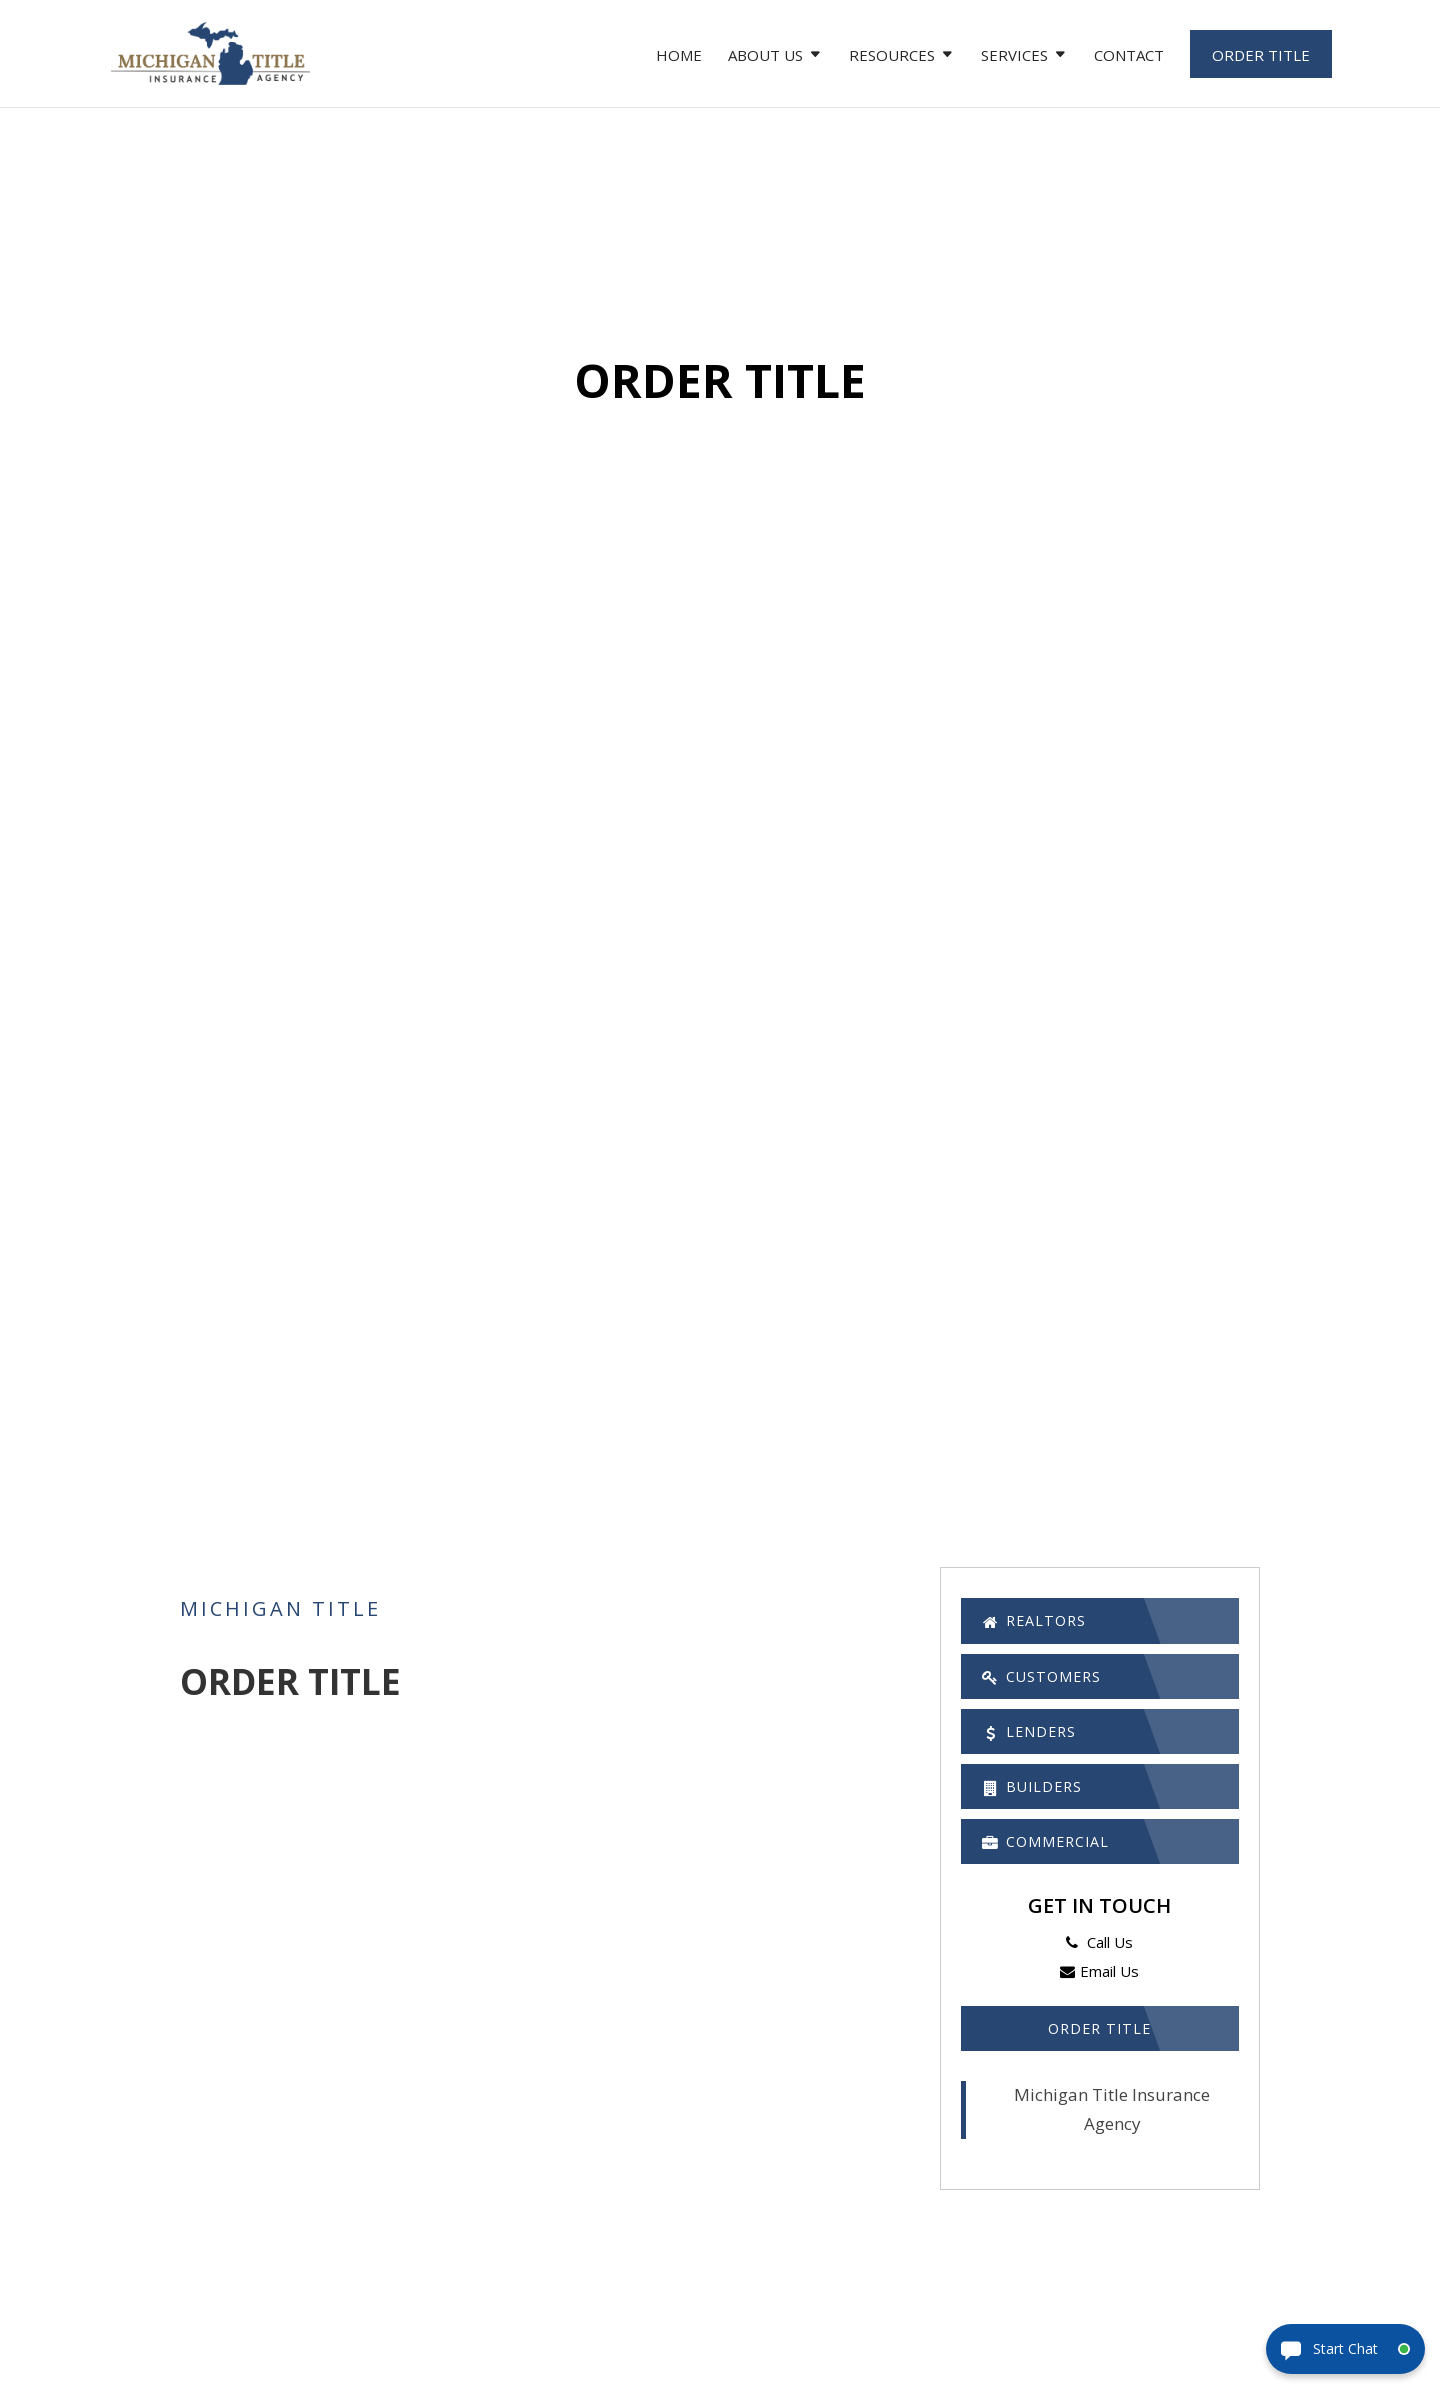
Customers (1055, 1684)
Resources (892, 56)
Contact (1129, 56)
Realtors (1045, 1623)
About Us (765, 56)
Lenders (1039, 1745)
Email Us (1099, 2000)
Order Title (1261, 55)
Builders (1043, 1806)
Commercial (1059, 1867)
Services (1014, 56)
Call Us (1099, 1971)
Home (679, 56)
